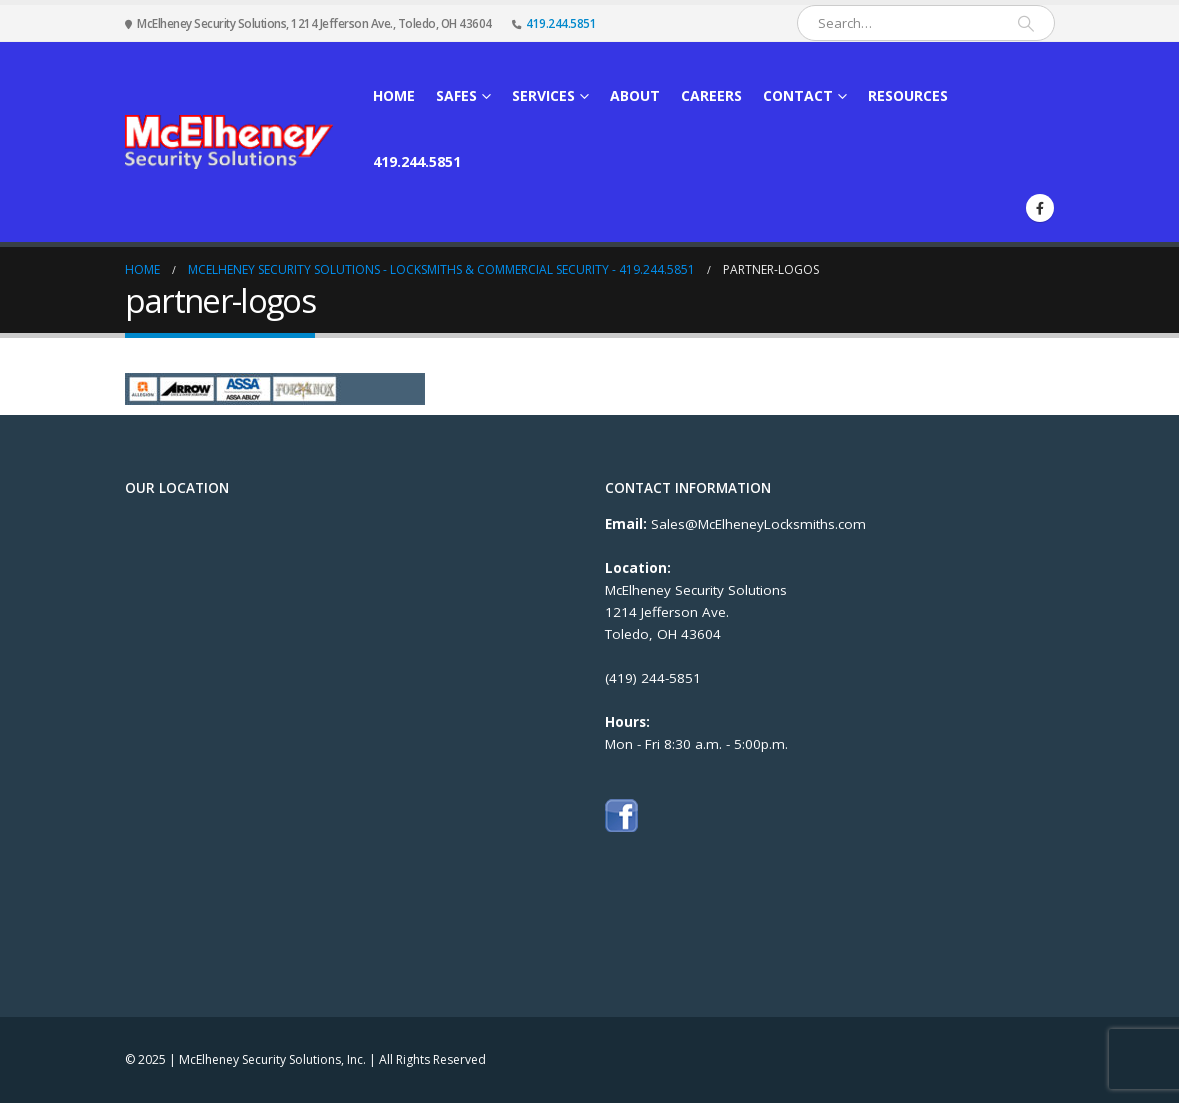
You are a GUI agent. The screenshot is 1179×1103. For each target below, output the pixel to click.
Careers (711, 95)
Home (394, 95)
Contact (798, 95)
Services (543, 95)
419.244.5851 (561, 23)
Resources (908, 95)
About (635, 95)
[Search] (1026, 23)
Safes (456, 95)
